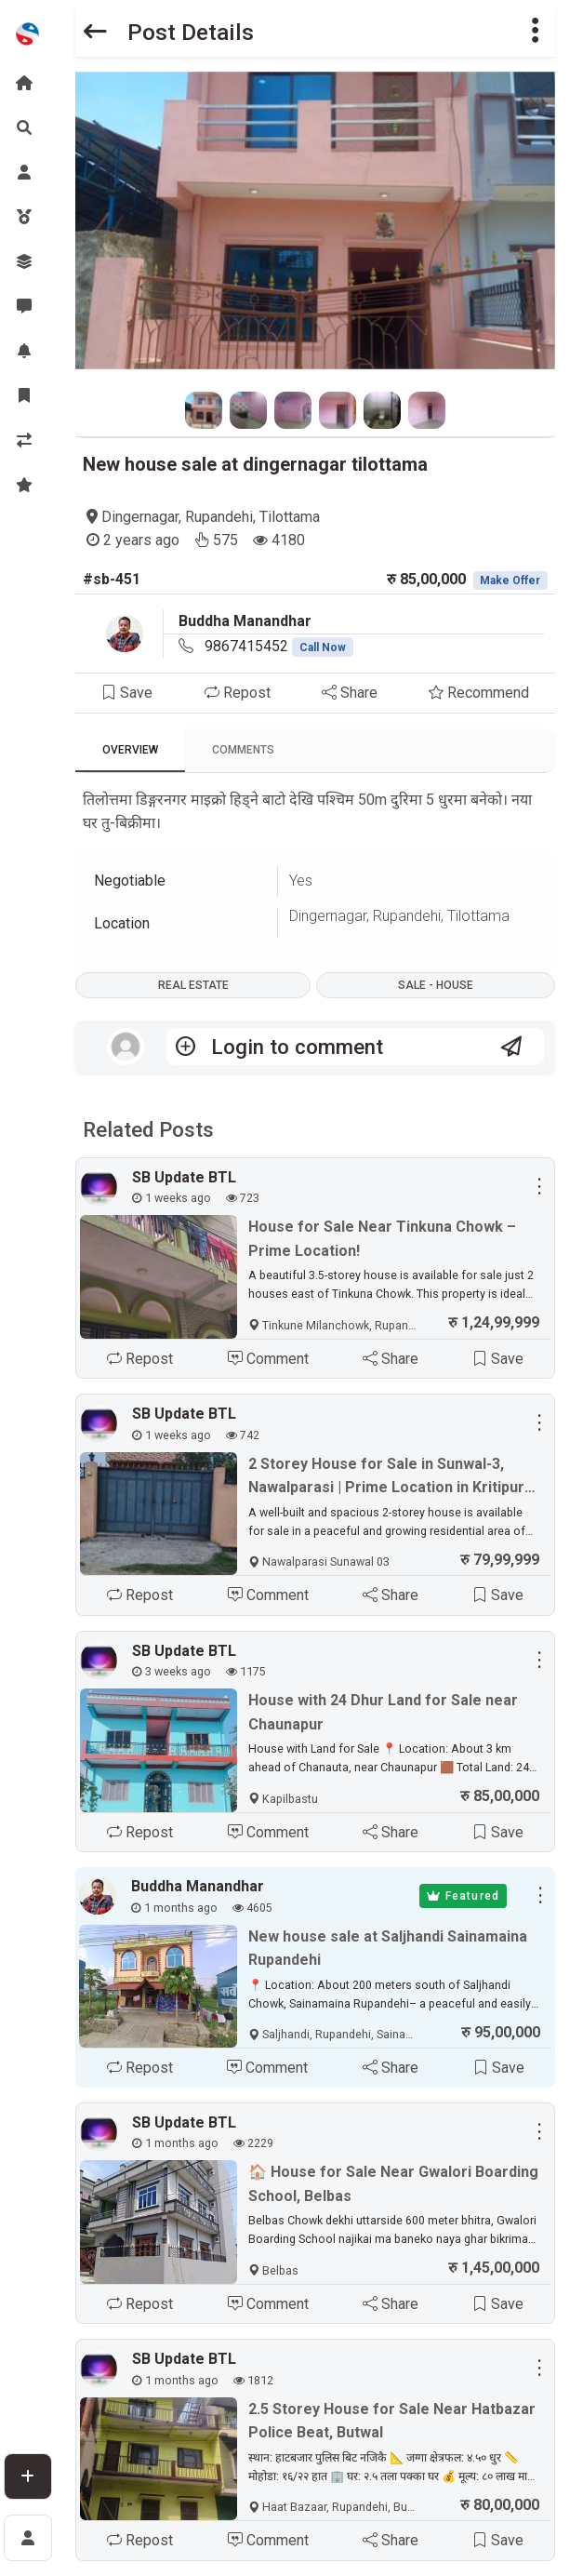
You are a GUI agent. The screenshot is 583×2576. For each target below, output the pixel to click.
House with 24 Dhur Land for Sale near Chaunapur (383, 1712)
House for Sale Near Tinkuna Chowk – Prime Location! (382, 1239)
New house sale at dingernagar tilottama (255, 464)
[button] (535, 32)
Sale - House (435, 985)
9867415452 (279, 646)
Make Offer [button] (510, 580)
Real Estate (193, 985)
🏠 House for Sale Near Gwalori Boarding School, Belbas (393, 2184)
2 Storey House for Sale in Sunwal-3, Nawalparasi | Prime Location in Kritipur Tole (386, 1477)
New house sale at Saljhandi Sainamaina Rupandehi (387, 1948)
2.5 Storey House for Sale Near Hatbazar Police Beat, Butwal (392, 2421)
